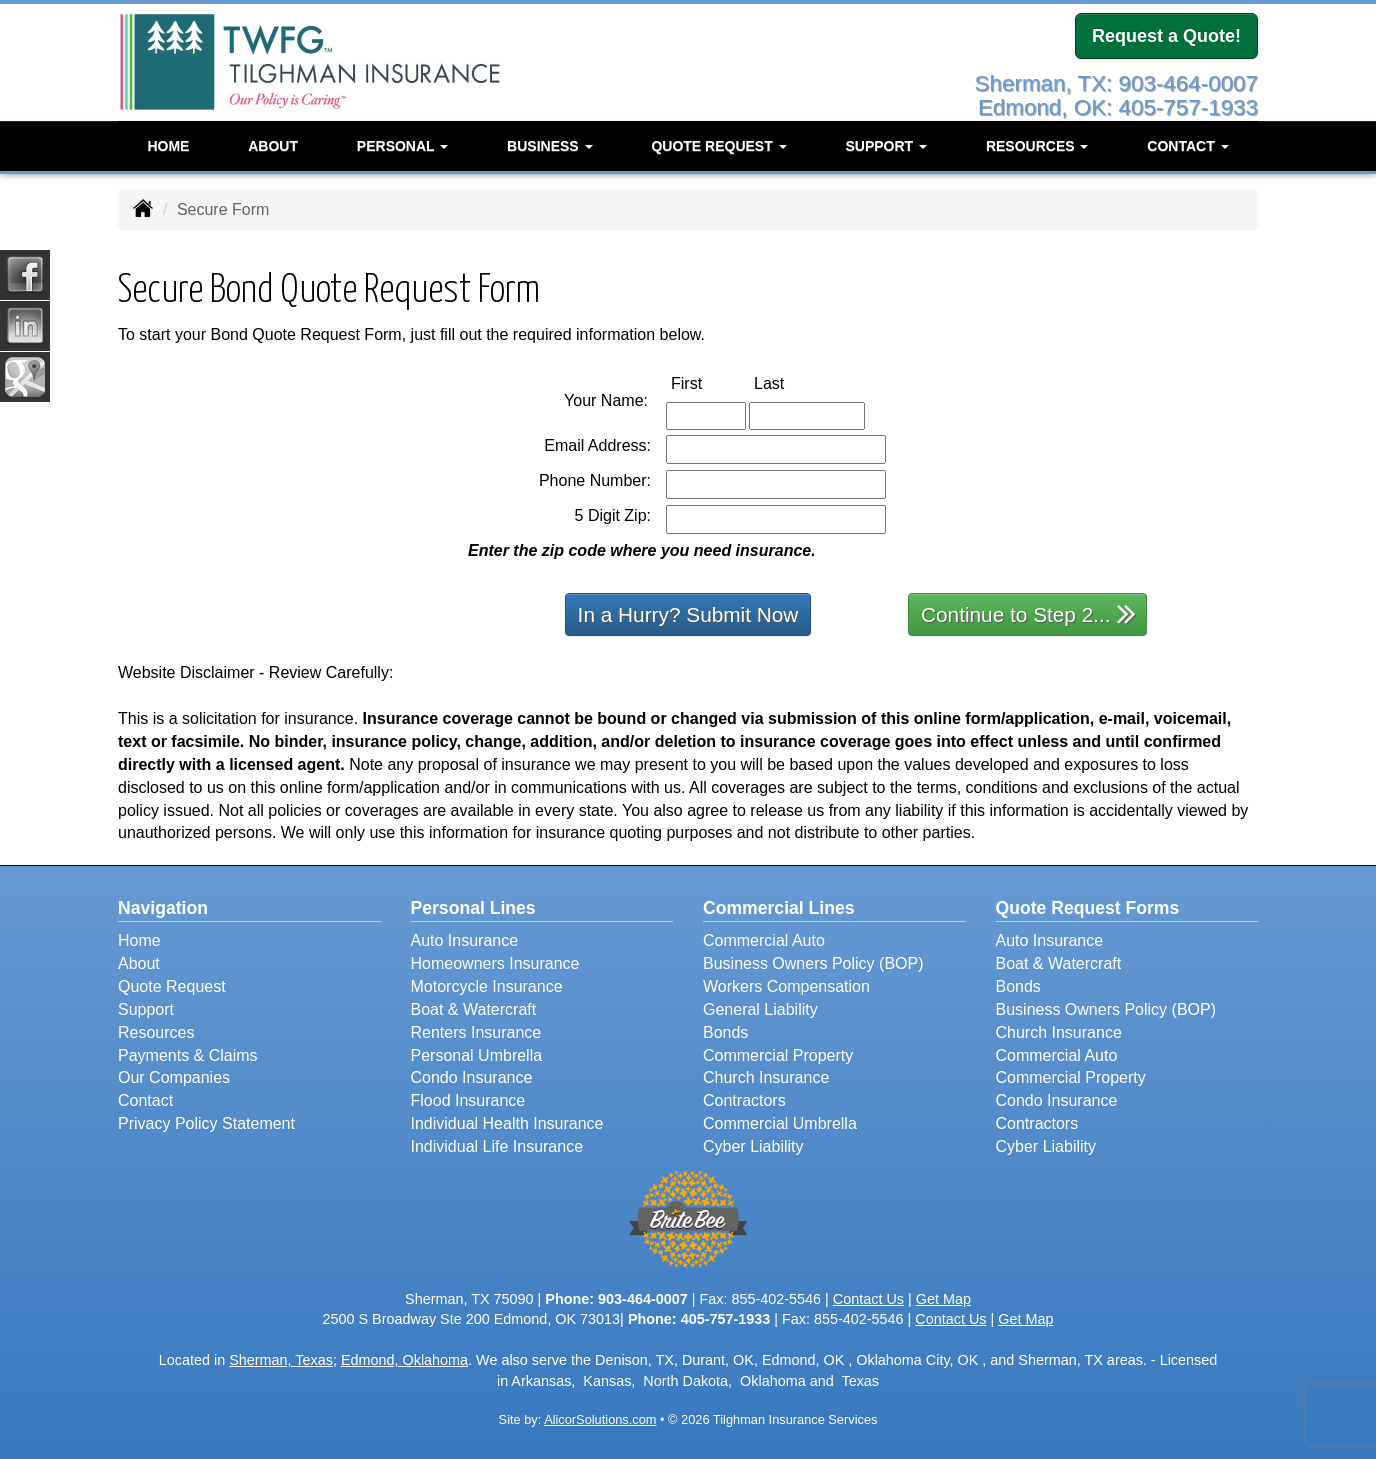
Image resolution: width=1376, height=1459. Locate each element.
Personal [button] (402, 144)
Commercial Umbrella (780, 1123)
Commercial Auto (764, 940)
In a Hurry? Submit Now (688, 614)
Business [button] (549, 144)
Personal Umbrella (477, 1055)
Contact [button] (1187, 144)
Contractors (744, 1100)
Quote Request (172, 986)
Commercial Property (778, 1055)
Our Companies (174, 1077)
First (707, 382)
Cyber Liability (753, 1146)
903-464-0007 (643, 1299)
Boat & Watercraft (474, 1009)
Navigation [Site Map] (163, 908)
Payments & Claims (188, 1055)
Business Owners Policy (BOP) (813, 963)
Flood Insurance (468, 1100)
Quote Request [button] (718, 144)
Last (790, 382)
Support (146, 1009)
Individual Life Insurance (497, 1146)
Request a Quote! (1166, 37)
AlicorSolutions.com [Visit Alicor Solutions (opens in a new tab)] (600, 1419)
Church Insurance (766, 1077)
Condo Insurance (472, 1077)
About (273, 144)
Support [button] (886, 144)
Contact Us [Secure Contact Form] (868, 1299)
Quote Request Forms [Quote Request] (1088, 908)
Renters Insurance (476, 1032)
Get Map (943, 1299)
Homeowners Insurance (495, 963)
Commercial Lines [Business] (779, 908)
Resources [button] (1037, 144)
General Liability (760, 1009)
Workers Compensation (786, 986)
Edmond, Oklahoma (404, 1360)
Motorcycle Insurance (487, 986)
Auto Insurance (465, 940)
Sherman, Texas (281, 1360)
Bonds (725, 1032)
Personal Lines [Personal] (473, 908)
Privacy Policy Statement (206, 1123)
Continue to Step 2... (1028, 613)
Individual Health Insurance (507, 1123)
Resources (156, 1032)
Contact (145, 1100)
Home (168, 144)
